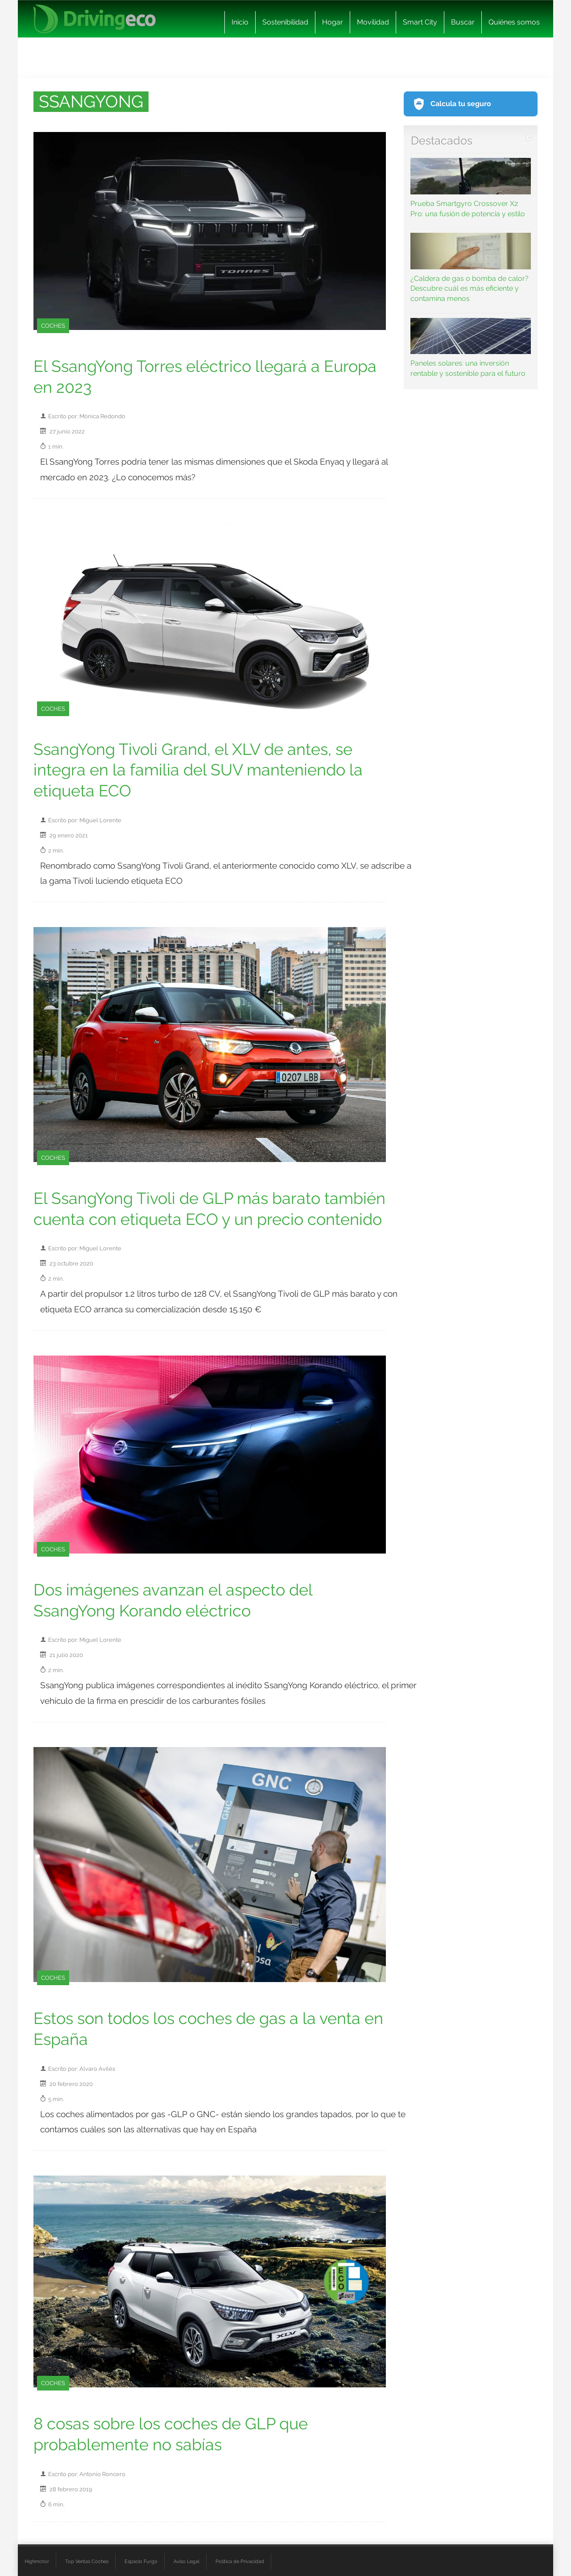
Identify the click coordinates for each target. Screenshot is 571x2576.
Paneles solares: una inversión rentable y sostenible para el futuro (470, 348)
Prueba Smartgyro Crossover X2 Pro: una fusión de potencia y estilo (470, 188)
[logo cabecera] (94, 18)
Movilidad (373, 22)
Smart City (420, 22)
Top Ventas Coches (86, 2561)
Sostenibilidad (285, 22)
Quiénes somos (514, 22)
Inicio (240, 22)
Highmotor (37, 2561)
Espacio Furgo (140, 2561)
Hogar (332, 22)
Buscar (463, 22)
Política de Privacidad (239, 2561)
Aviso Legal (186, 2561)
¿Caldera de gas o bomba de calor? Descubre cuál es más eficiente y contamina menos (470, 268)
